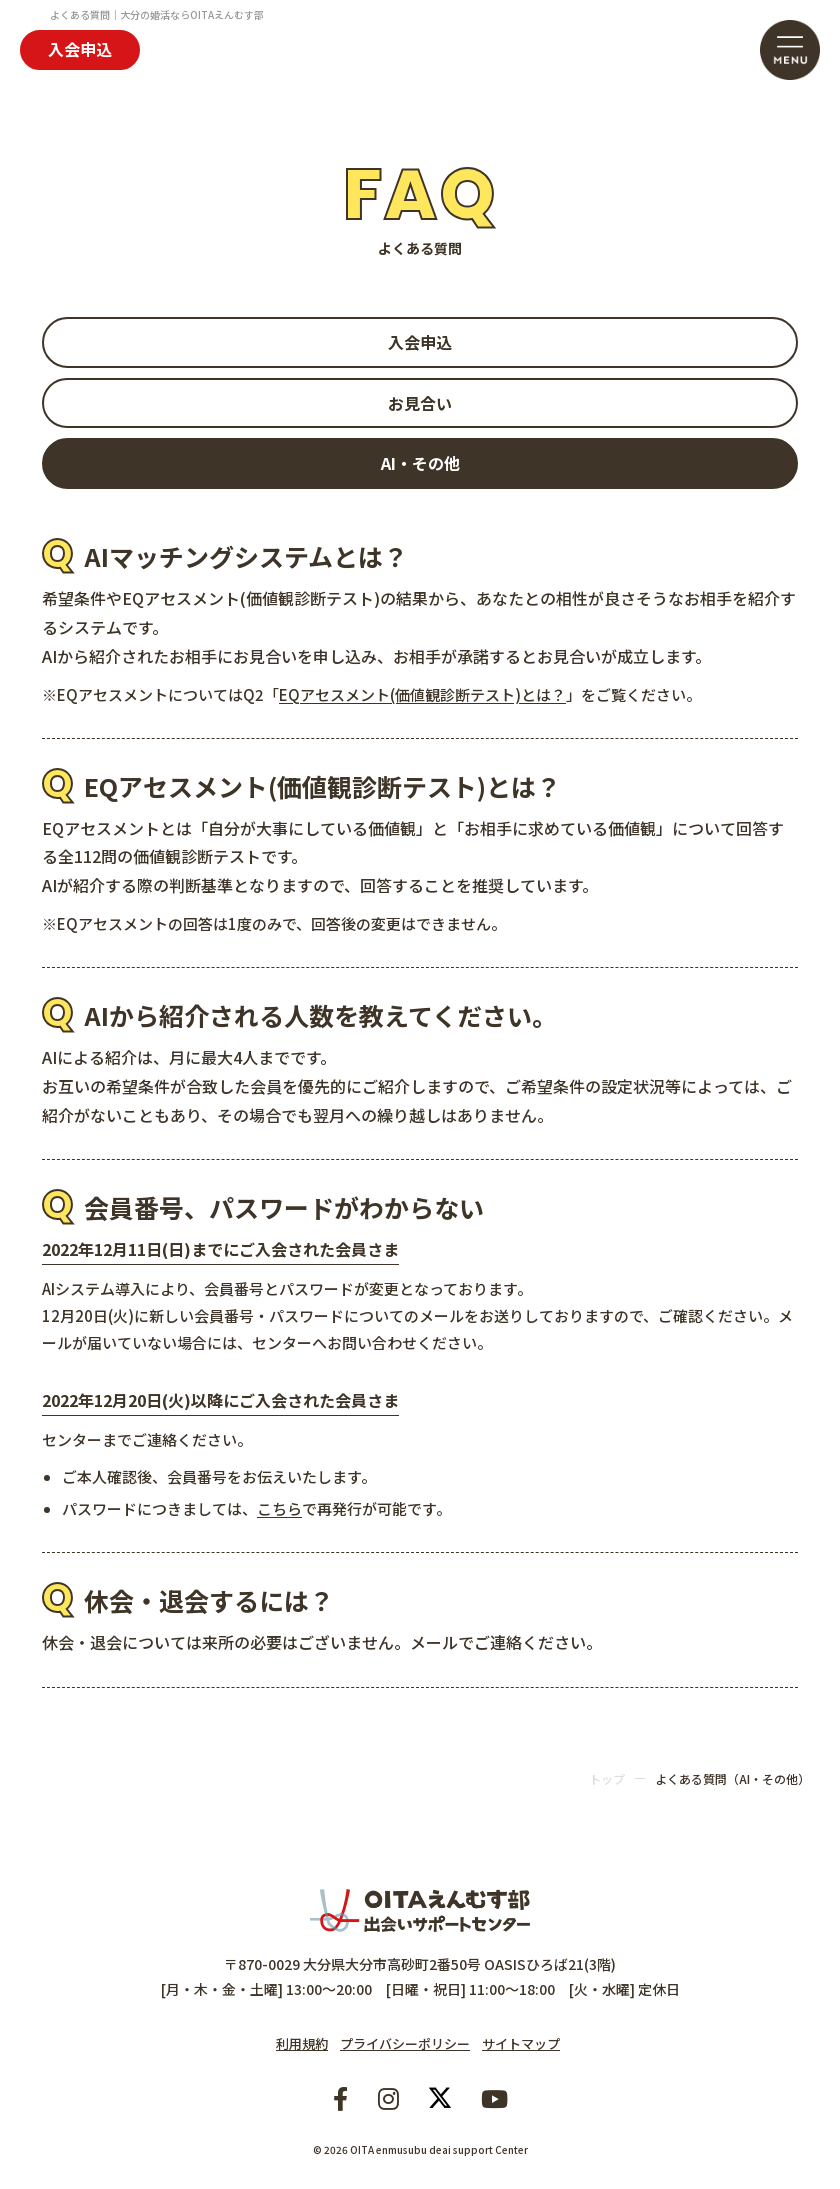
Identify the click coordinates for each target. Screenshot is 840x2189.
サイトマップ (521, 2043)
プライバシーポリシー (405, 2043)
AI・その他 (420, 463)
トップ (607, 1778)
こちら (279, 1508)
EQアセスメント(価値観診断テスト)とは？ (422, 694)
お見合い (420, 403)
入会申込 (80, 49)
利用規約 (302, 2043)
